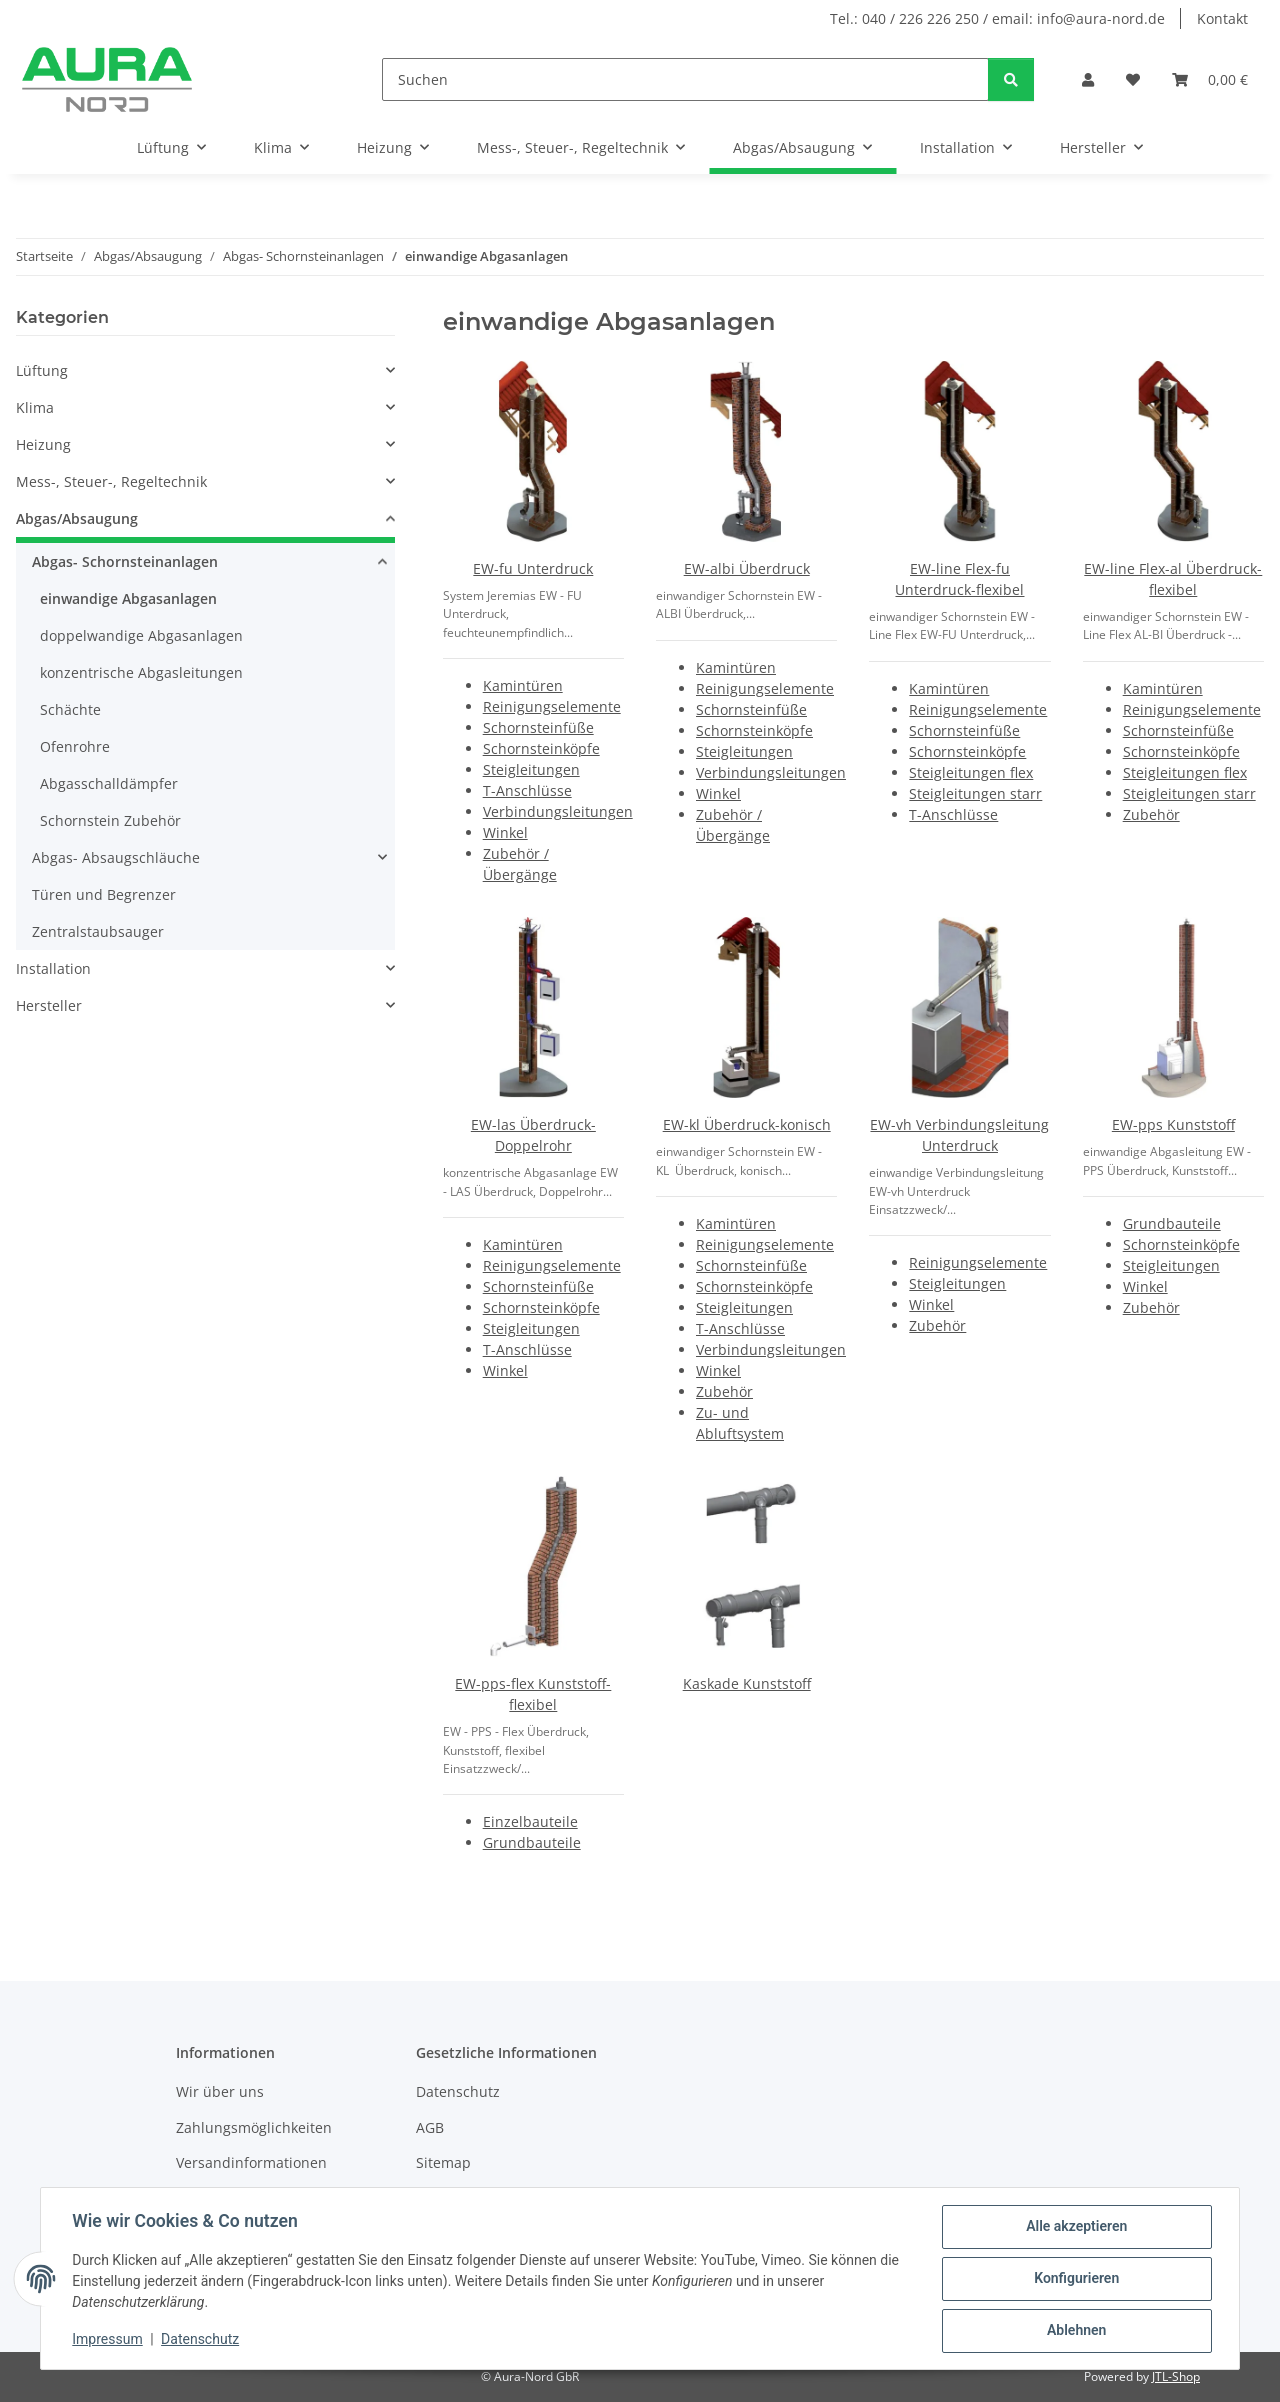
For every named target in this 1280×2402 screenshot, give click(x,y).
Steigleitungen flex (971, 772)
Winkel (505, 832)
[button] (1088, 79)
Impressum (108, 2340)
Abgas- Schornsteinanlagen (125, 561)
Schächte (70, 709)
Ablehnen (1075, 2331)
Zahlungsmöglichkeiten (254, 2127)
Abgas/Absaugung (77, 518)
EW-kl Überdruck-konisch (747, 1124)
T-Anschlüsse (527, 790)
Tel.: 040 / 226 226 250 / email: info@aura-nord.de (997, 18)
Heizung (43, 444)
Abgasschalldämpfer (109, 783)
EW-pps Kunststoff (1173, 1124)
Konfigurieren (1075, 2279)
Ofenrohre (75, 746)
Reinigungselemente (552, 706)
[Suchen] (685, 79)
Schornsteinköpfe (541, 748)
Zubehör (1151, 814)
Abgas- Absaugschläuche (116, 857)
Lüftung (42, 370)
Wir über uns (220, 2091)
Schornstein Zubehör (110, 820)
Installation (53, 968)
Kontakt (1222, 18)
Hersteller (49, 1005)
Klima (35, 407)
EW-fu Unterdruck (533, 568)
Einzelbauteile (530, 1821)
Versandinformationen (251, 2162)
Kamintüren (523, 685)
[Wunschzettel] (1133, 79)
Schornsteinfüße (538, 727)
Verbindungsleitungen (558, 811)
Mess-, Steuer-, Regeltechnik (111, 481)
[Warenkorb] (1210, 79)
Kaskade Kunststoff (747, 1683)
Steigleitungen (531, 769)
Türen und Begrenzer (104, 894)
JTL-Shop (1176, 2376)
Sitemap (443, 2162)
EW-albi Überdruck (747, 568)
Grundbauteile (1172, 1223)
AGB (430, 2127)
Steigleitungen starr (975, 793)
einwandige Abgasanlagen (128, 598)
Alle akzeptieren (1075, 2227)
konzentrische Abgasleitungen (141, 672)
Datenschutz (201, 2340)
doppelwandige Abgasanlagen (141, 635)
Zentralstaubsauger (98, 931)
